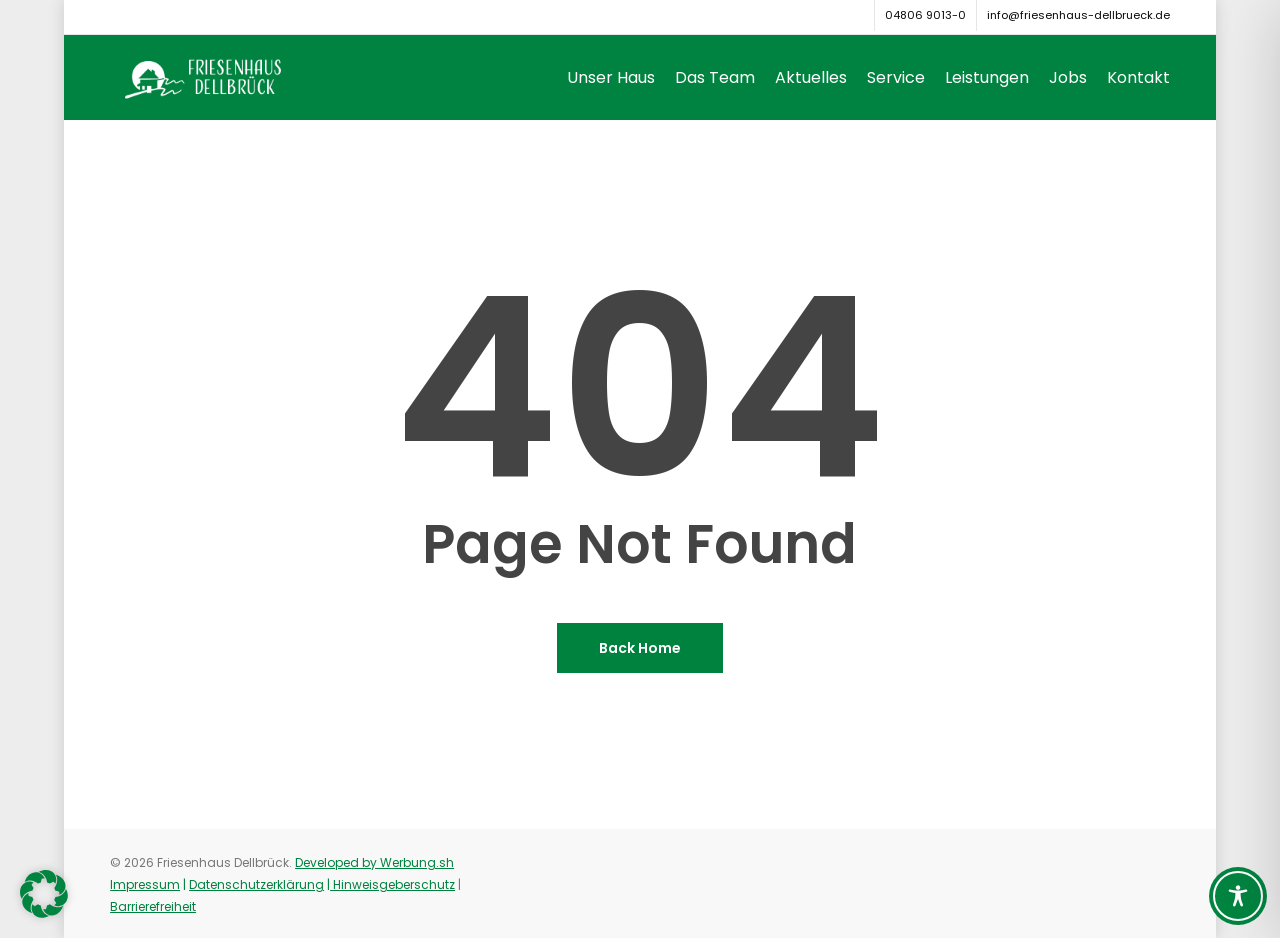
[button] (44, 894)
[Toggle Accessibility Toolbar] (1238, 896)
